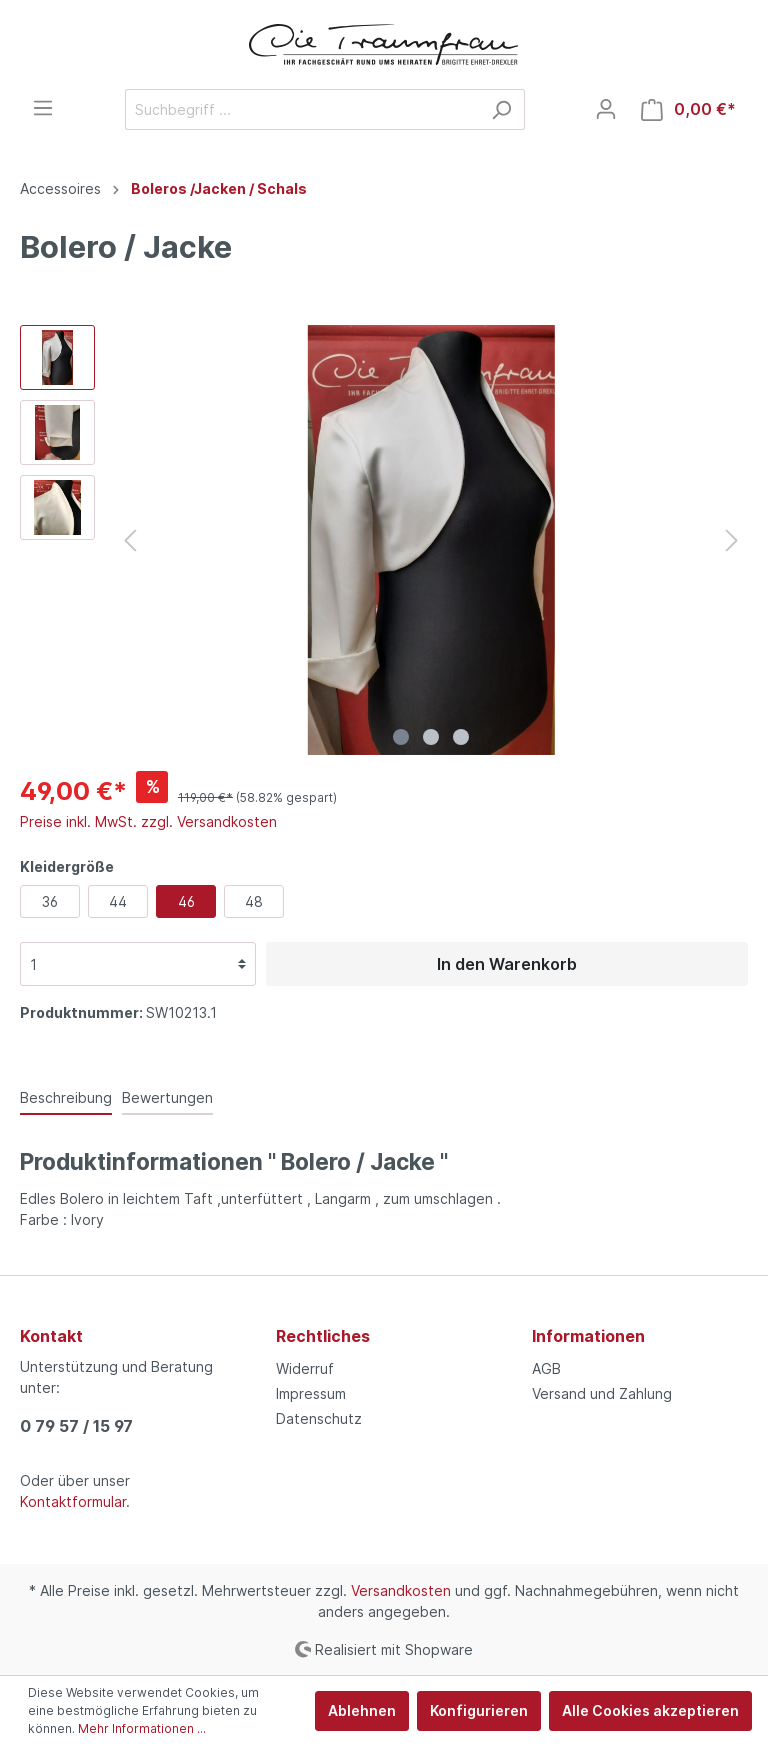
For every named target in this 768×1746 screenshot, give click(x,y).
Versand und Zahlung (602, 1393)
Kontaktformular (73, 1501)
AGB (546, 1368)
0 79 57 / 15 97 (76, 1426)
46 (186, 901)
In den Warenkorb (507, 964)
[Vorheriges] (130, 540)
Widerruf (305, 1368)
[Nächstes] (732, 540)
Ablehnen (362, 1710)
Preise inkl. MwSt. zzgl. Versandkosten (148, 821)
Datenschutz (319, 1418)
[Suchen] (501, 109)
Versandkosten (401, 1590)
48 (254, 901)
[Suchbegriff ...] (302, 109)
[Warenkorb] (688, 109)
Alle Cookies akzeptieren (650, 1710)
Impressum (311, 1393)
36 (50, 901)
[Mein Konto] (606, 109)
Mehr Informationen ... (142, 1728)
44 (118, 901)
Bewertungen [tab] (167, 1097)
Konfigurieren (479, 1710)
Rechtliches (323, 1336)
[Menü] (43, 108)
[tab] (66, 1097)
